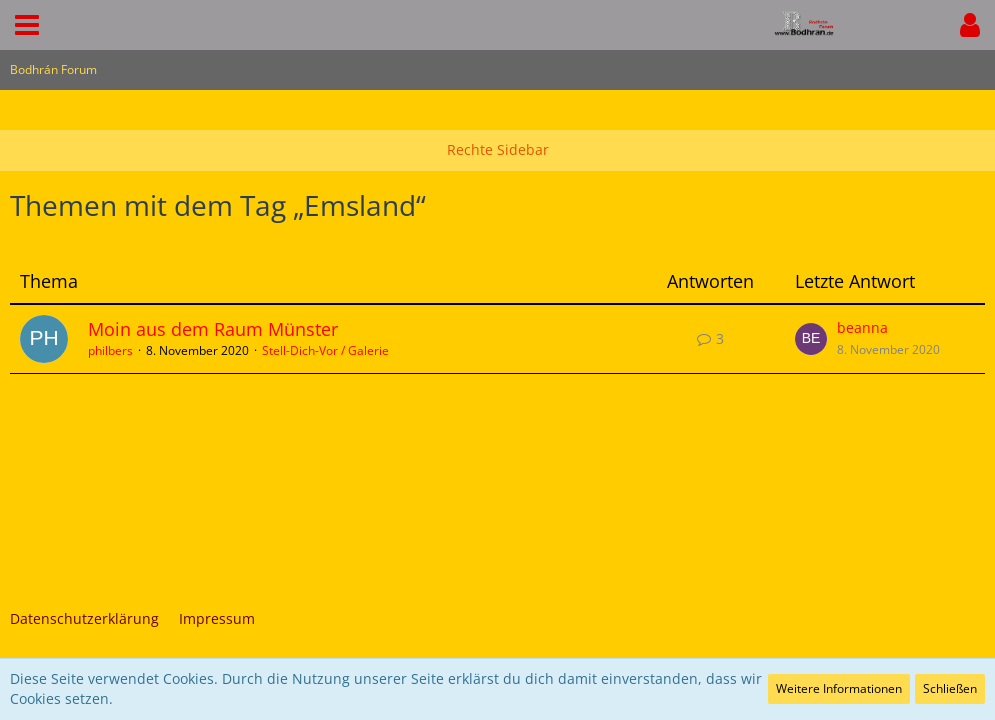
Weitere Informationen (839, 688)
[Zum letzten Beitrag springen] (811, 339)
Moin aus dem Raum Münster (213, 329)
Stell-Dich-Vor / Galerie (325, 350)
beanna (862, 327)
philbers (110, 350)
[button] (27, 25)
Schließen (950, 688)
